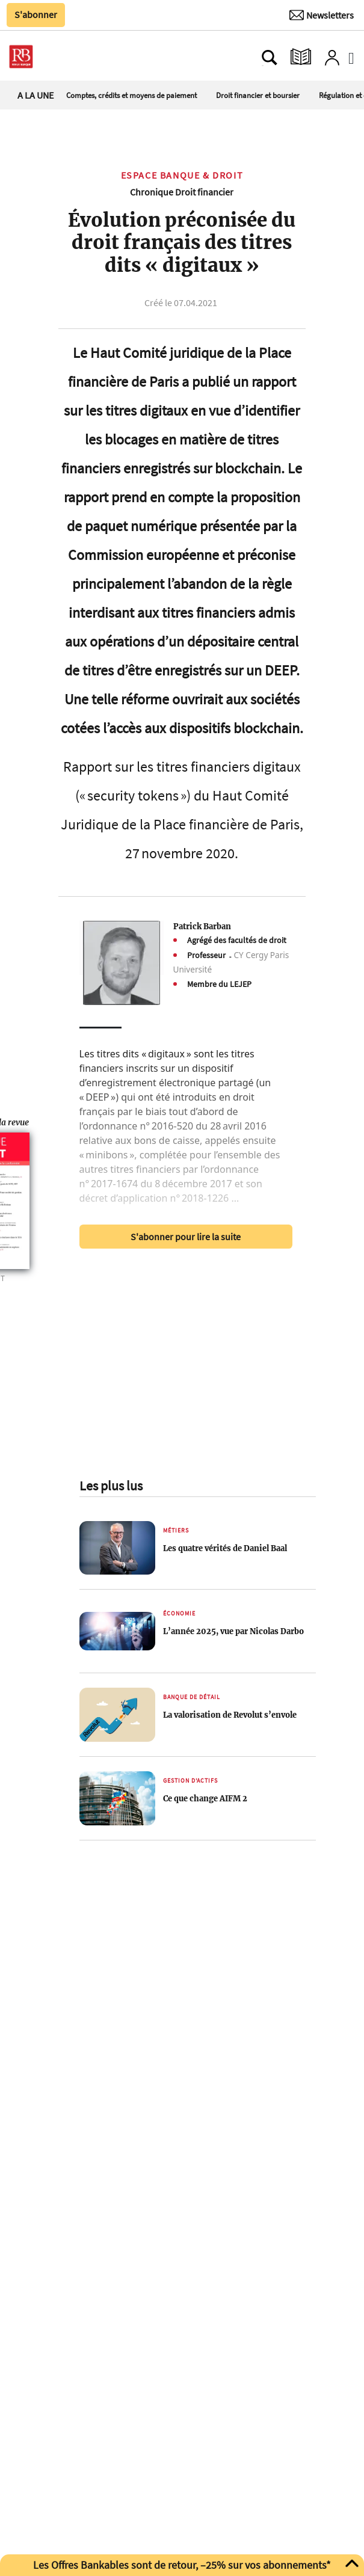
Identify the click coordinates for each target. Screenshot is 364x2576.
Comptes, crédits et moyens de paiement (131, 95)
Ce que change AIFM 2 (205, 1798)
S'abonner (35, 14)
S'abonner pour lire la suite (186, 1237)
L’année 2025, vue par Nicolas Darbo (233, 1631)
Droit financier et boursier (258, 95)
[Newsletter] (321, 15)
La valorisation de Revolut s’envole (230, 1715)
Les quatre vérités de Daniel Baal (225, 1548)
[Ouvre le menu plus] (62, 57)
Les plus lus (111, 1485)
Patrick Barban (202, 926)
